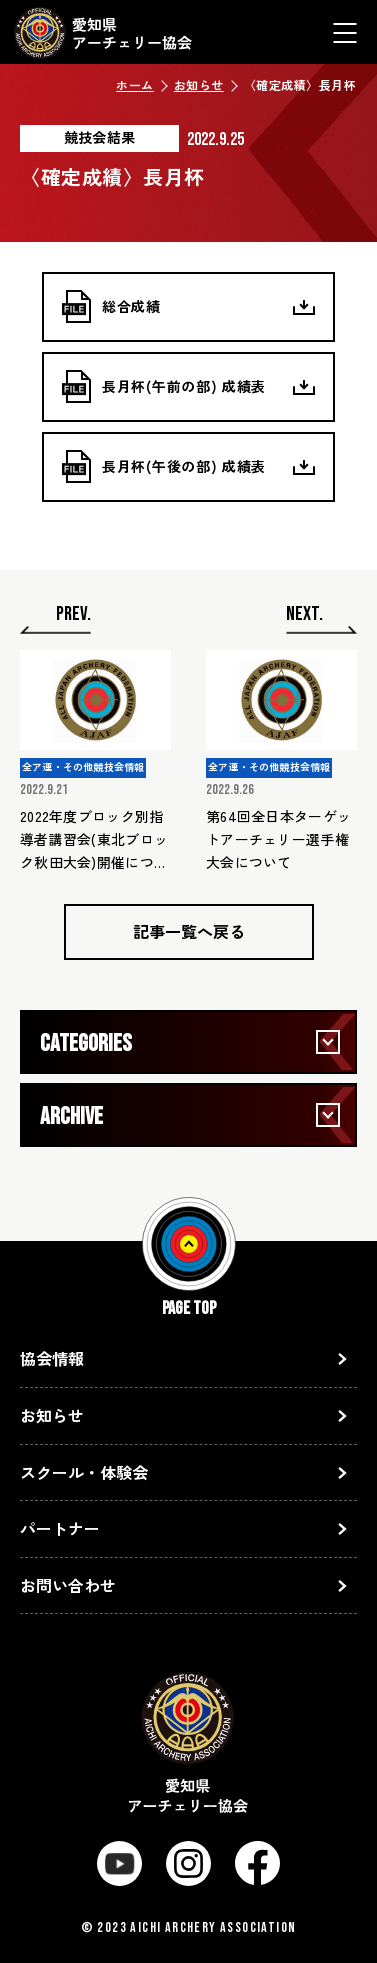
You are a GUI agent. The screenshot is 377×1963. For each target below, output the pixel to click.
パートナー (60, 1528)
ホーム (134, 84)
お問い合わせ (68, 1585)
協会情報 (52, 1358)
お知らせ (199, 84)
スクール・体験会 (84, 1472)
